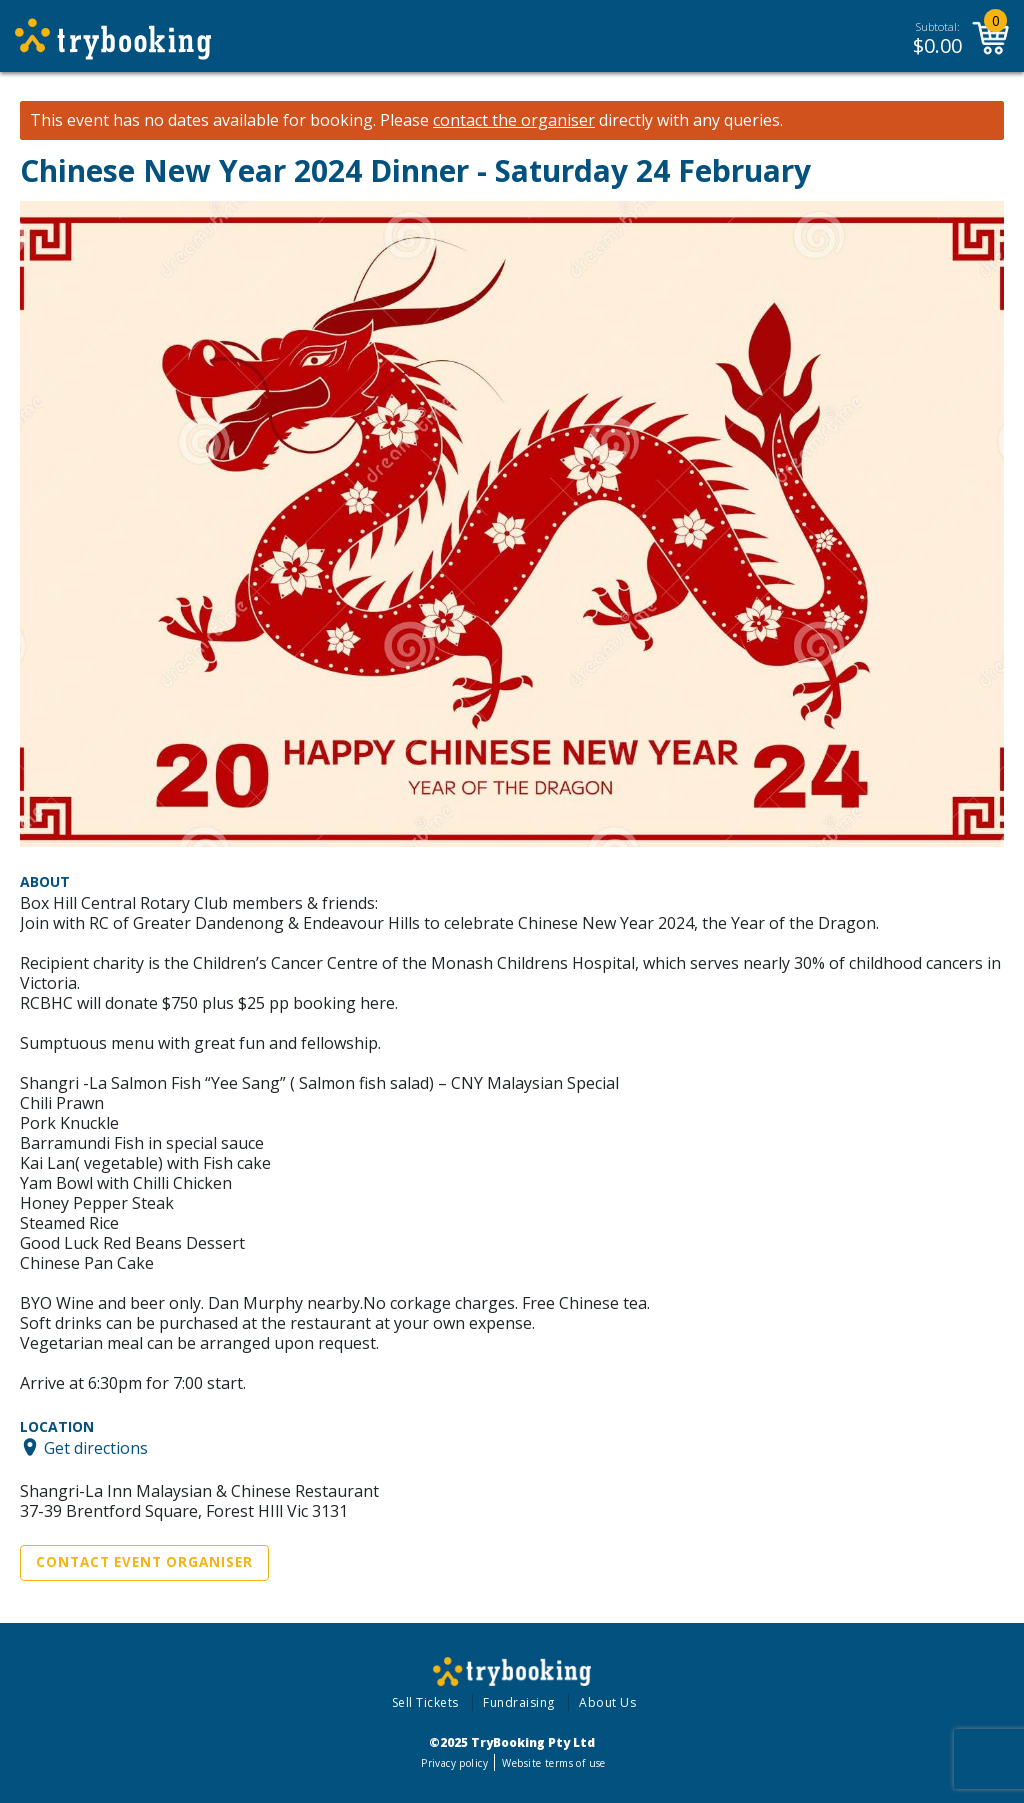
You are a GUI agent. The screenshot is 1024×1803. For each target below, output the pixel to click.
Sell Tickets (425, 1702)
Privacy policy (454, 1763)
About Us (607, 1702)
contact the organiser (514, 120)
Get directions (96, 1447)
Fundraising (519, 1702)
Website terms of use (553, 1763)
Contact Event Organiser (144, 1562)
